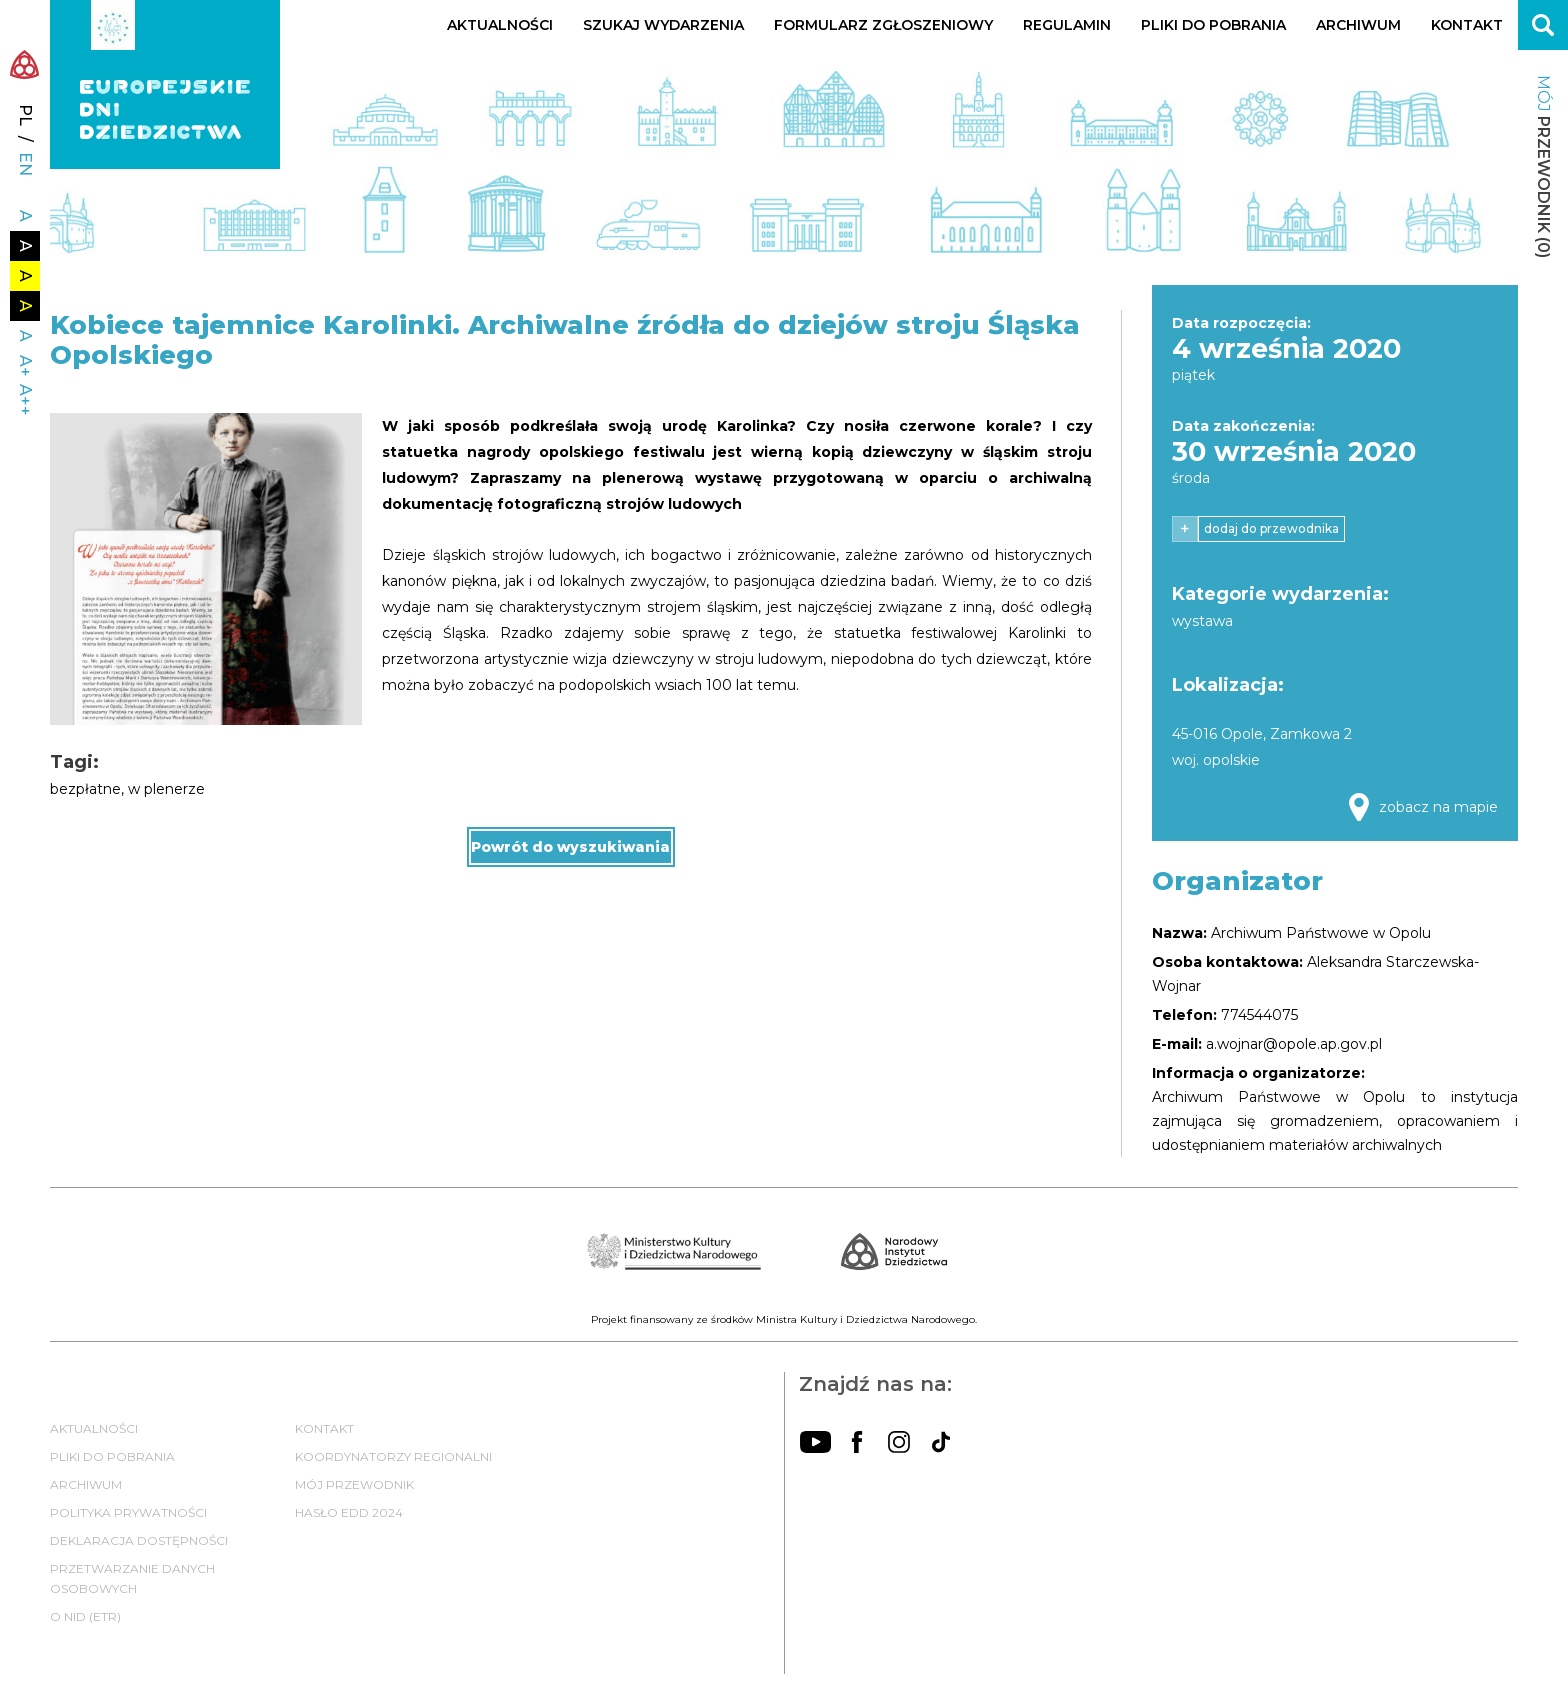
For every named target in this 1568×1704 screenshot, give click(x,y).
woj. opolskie (1216, 760)
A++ (25, 400)
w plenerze (166, 789)
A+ (25, 366)
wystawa (1202, 621)
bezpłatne (85, 789)
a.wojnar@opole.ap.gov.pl (1294, 1044)
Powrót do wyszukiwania (570, 847)
